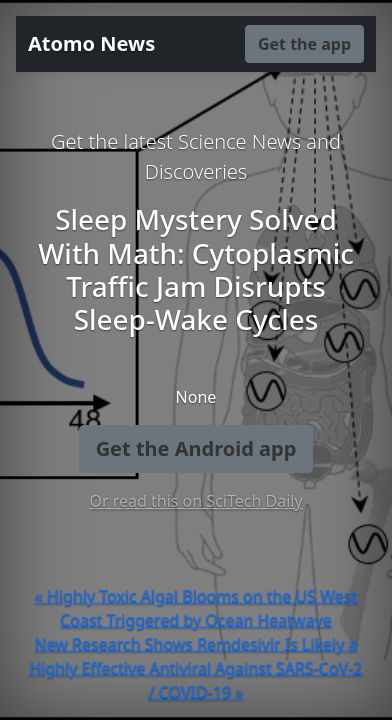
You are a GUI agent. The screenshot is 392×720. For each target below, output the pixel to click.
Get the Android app (196, 448)
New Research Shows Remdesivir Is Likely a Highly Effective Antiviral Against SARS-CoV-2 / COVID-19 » (195, 668)
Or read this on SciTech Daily (195, 501)
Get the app (304, 44)
